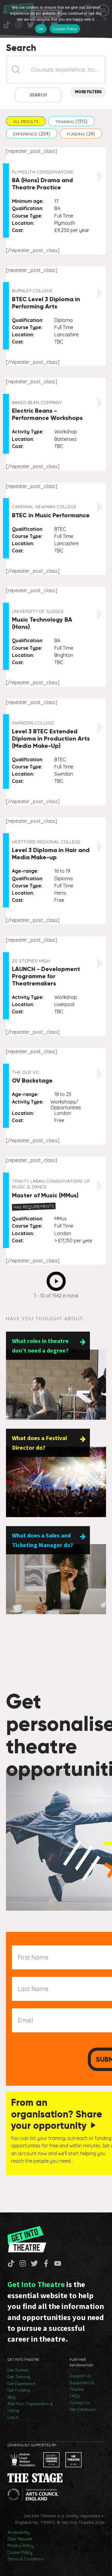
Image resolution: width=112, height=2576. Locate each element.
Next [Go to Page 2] (58, 1279)
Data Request (19, 2539)
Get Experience (21, 2383)
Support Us (80, 2375)
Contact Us (80, 2402)
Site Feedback (83, 2409)
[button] (26, 121)
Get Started (17, 2370)
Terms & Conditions (25, 2559)
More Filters (88, 92)
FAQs (75, 2396)
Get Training (18, 2376)
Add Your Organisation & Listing (30, 2407)
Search (38, 95)
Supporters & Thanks (82, 2386)
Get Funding (18, 2390)
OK (41, 29)
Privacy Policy (20, 2545)
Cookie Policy (19, 2552)
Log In (13, 2417)
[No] (105, 19)
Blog (11, 2397)
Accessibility (18, 2532)
